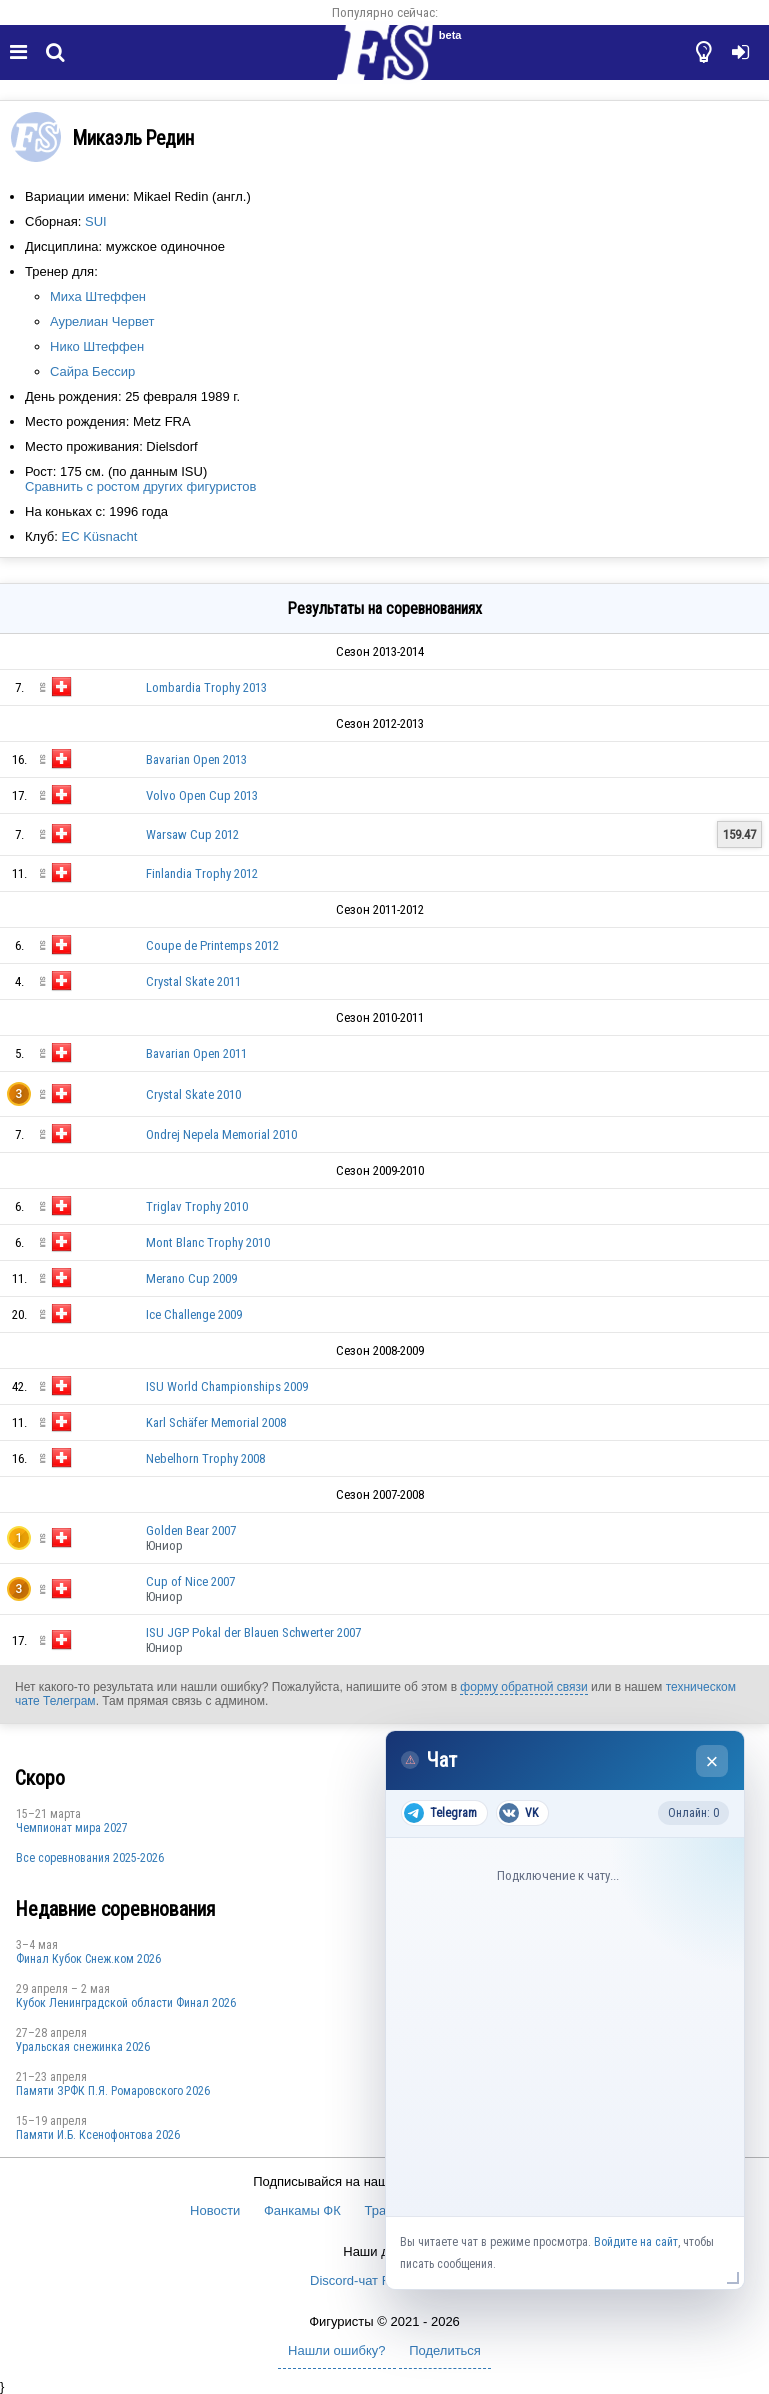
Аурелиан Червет (102, 321)
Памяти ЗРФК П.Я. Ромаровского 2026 (113, 2091)
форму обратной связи (523, 1687)
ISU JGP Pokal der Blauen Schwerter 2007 (253, 1632)
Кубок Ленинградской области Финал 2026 (126, 2003)
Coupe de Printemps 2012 (212, 945)
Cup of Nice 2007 (190, 1581)
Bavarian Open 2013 (196, 759)
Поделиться (445, 2350)
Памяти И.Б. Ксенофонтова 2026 (98, 2135)
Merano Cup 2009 (191, 1278)
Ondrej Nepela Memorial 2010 (221, 1134)
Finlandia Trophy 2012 (202, 873)
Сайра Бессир (92, 371)
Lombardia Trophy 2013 (206, 687)
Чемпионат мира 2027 (72, 1828)
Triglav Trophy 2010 (197, 1206)
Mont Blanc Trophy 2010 (208, 1242)
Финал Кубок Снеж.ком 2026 (88, 1959)
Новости (215, 2210)
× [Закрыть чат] (712, 1761)
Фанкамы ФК (302, 2210)
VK (518, 1813)
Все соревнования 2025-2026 (90, 1858)
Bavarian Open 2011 (196, 1053)
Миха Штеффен (98, 296)
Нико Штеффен (97, 346)
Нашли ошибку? (336, 2350)
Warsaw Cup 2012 (192, 834)
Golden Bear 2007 (191, 1530)
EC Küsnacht (99, 536)
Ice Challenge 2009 (194, 1314)
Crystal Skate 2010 (193, 1094)
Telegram (440, 1813)
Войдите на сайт (636, 2242)
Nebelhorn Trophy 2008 (205, 1458)
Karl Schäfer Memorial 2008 (216, 1422)
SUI (96, 221)
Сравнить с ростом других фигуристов (140, 486)
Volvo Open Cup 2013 (202, 795)
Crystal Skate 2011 (193, 981)
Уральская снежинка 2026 (83, 2047)
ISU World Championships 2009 (227, 1386)
